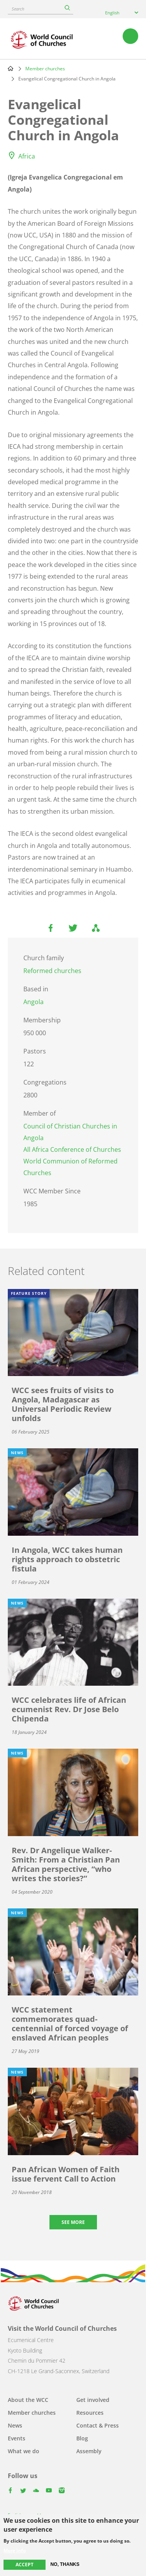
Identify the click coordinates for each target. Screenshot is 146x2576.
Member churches (45, 68)
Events (16, 2438)
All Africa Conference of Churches (72, 1149)
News (15, 2425)
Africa (26, 156)
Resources (90, 2412)
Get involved (92, 2399)
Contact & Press (97, 2425)
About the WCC (28, 2399)
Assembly (89, 2451)
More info (15, 2550)
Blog (82, 2438)
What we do (23, 2451)
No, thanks (64, 2564)
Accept (24, 2564)
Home (10, 68)
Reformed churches (52, 970)
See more (73, 2222)
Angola (33, 1002)
